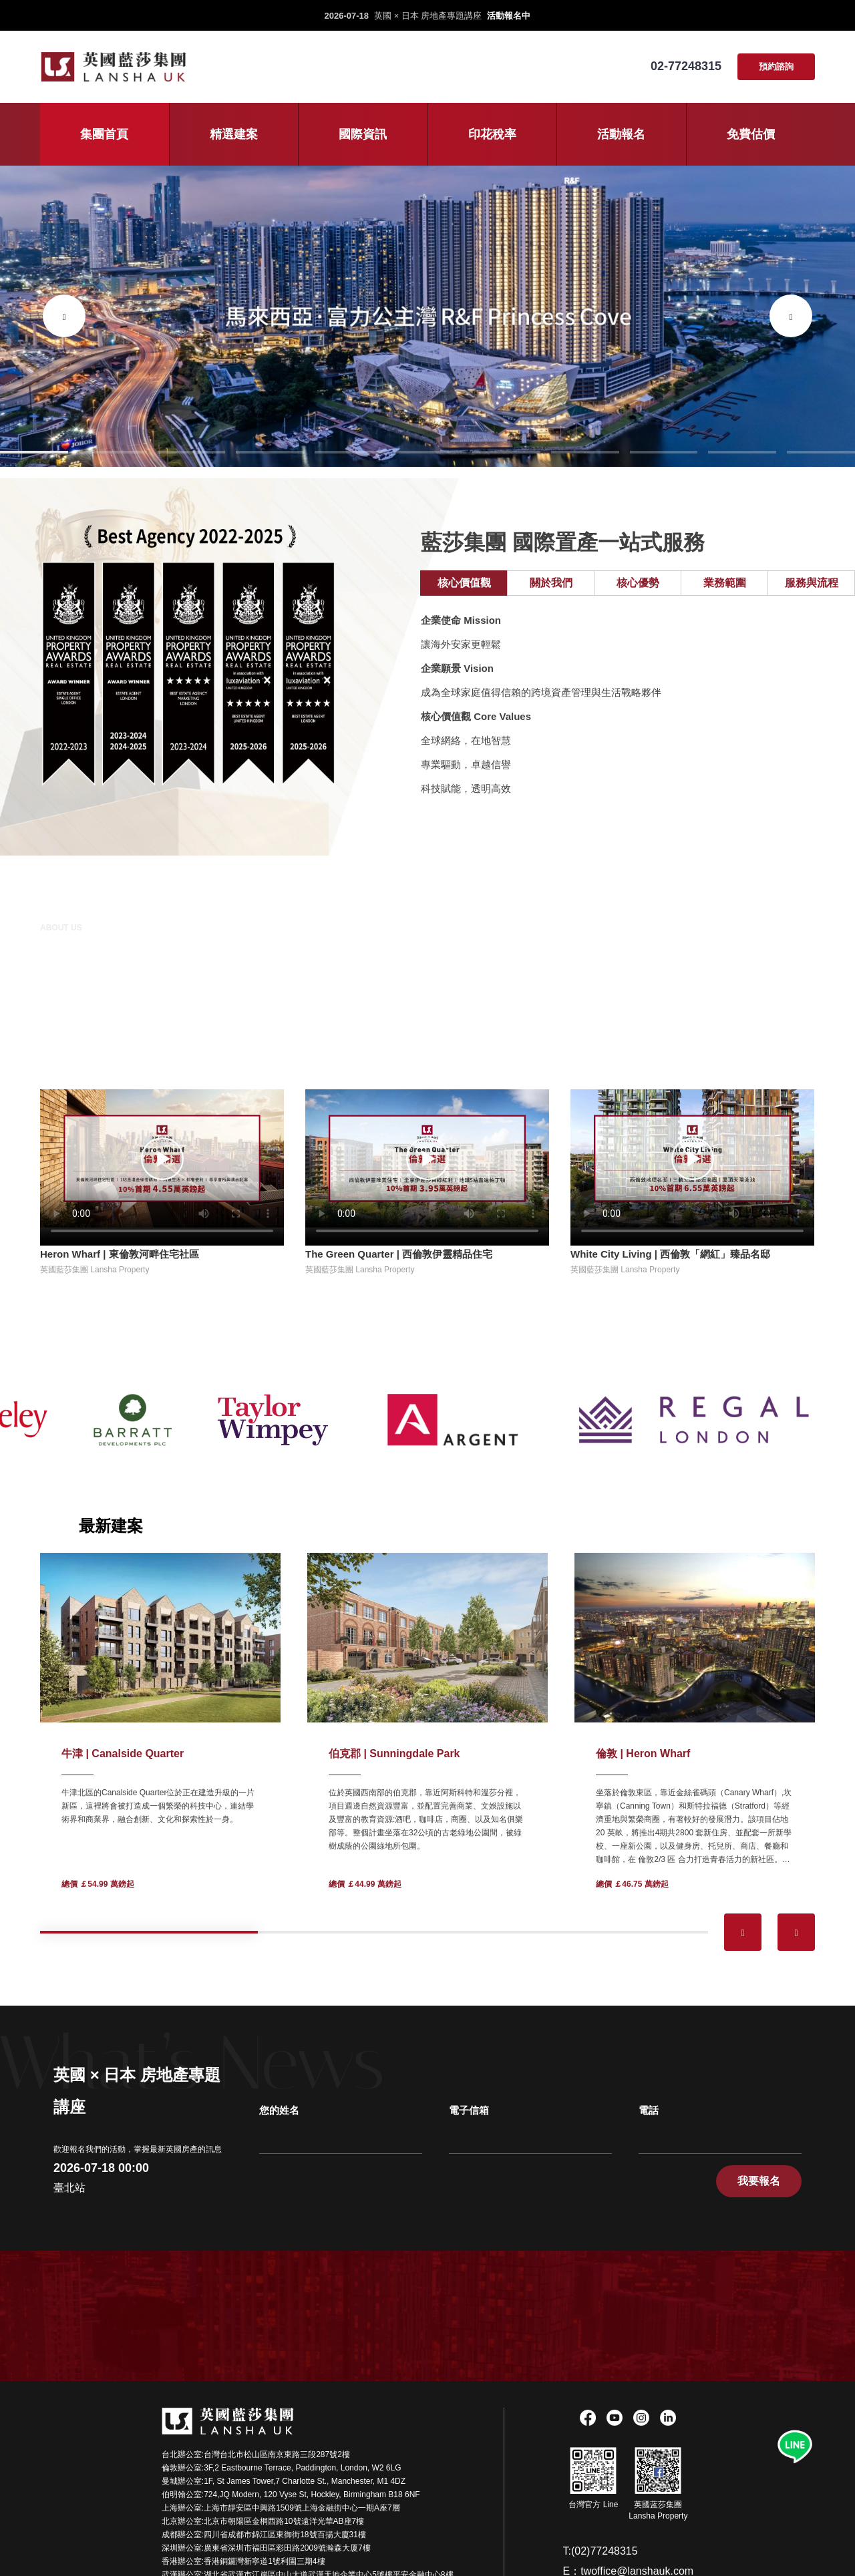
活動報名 (621, 134)
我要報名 (758, 2181)
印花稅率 (492, 134)
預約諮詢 (776, 66)
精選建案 (234, 134)
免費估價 (751, 134)
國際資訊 (363, 134)
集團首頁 (104, 134)
